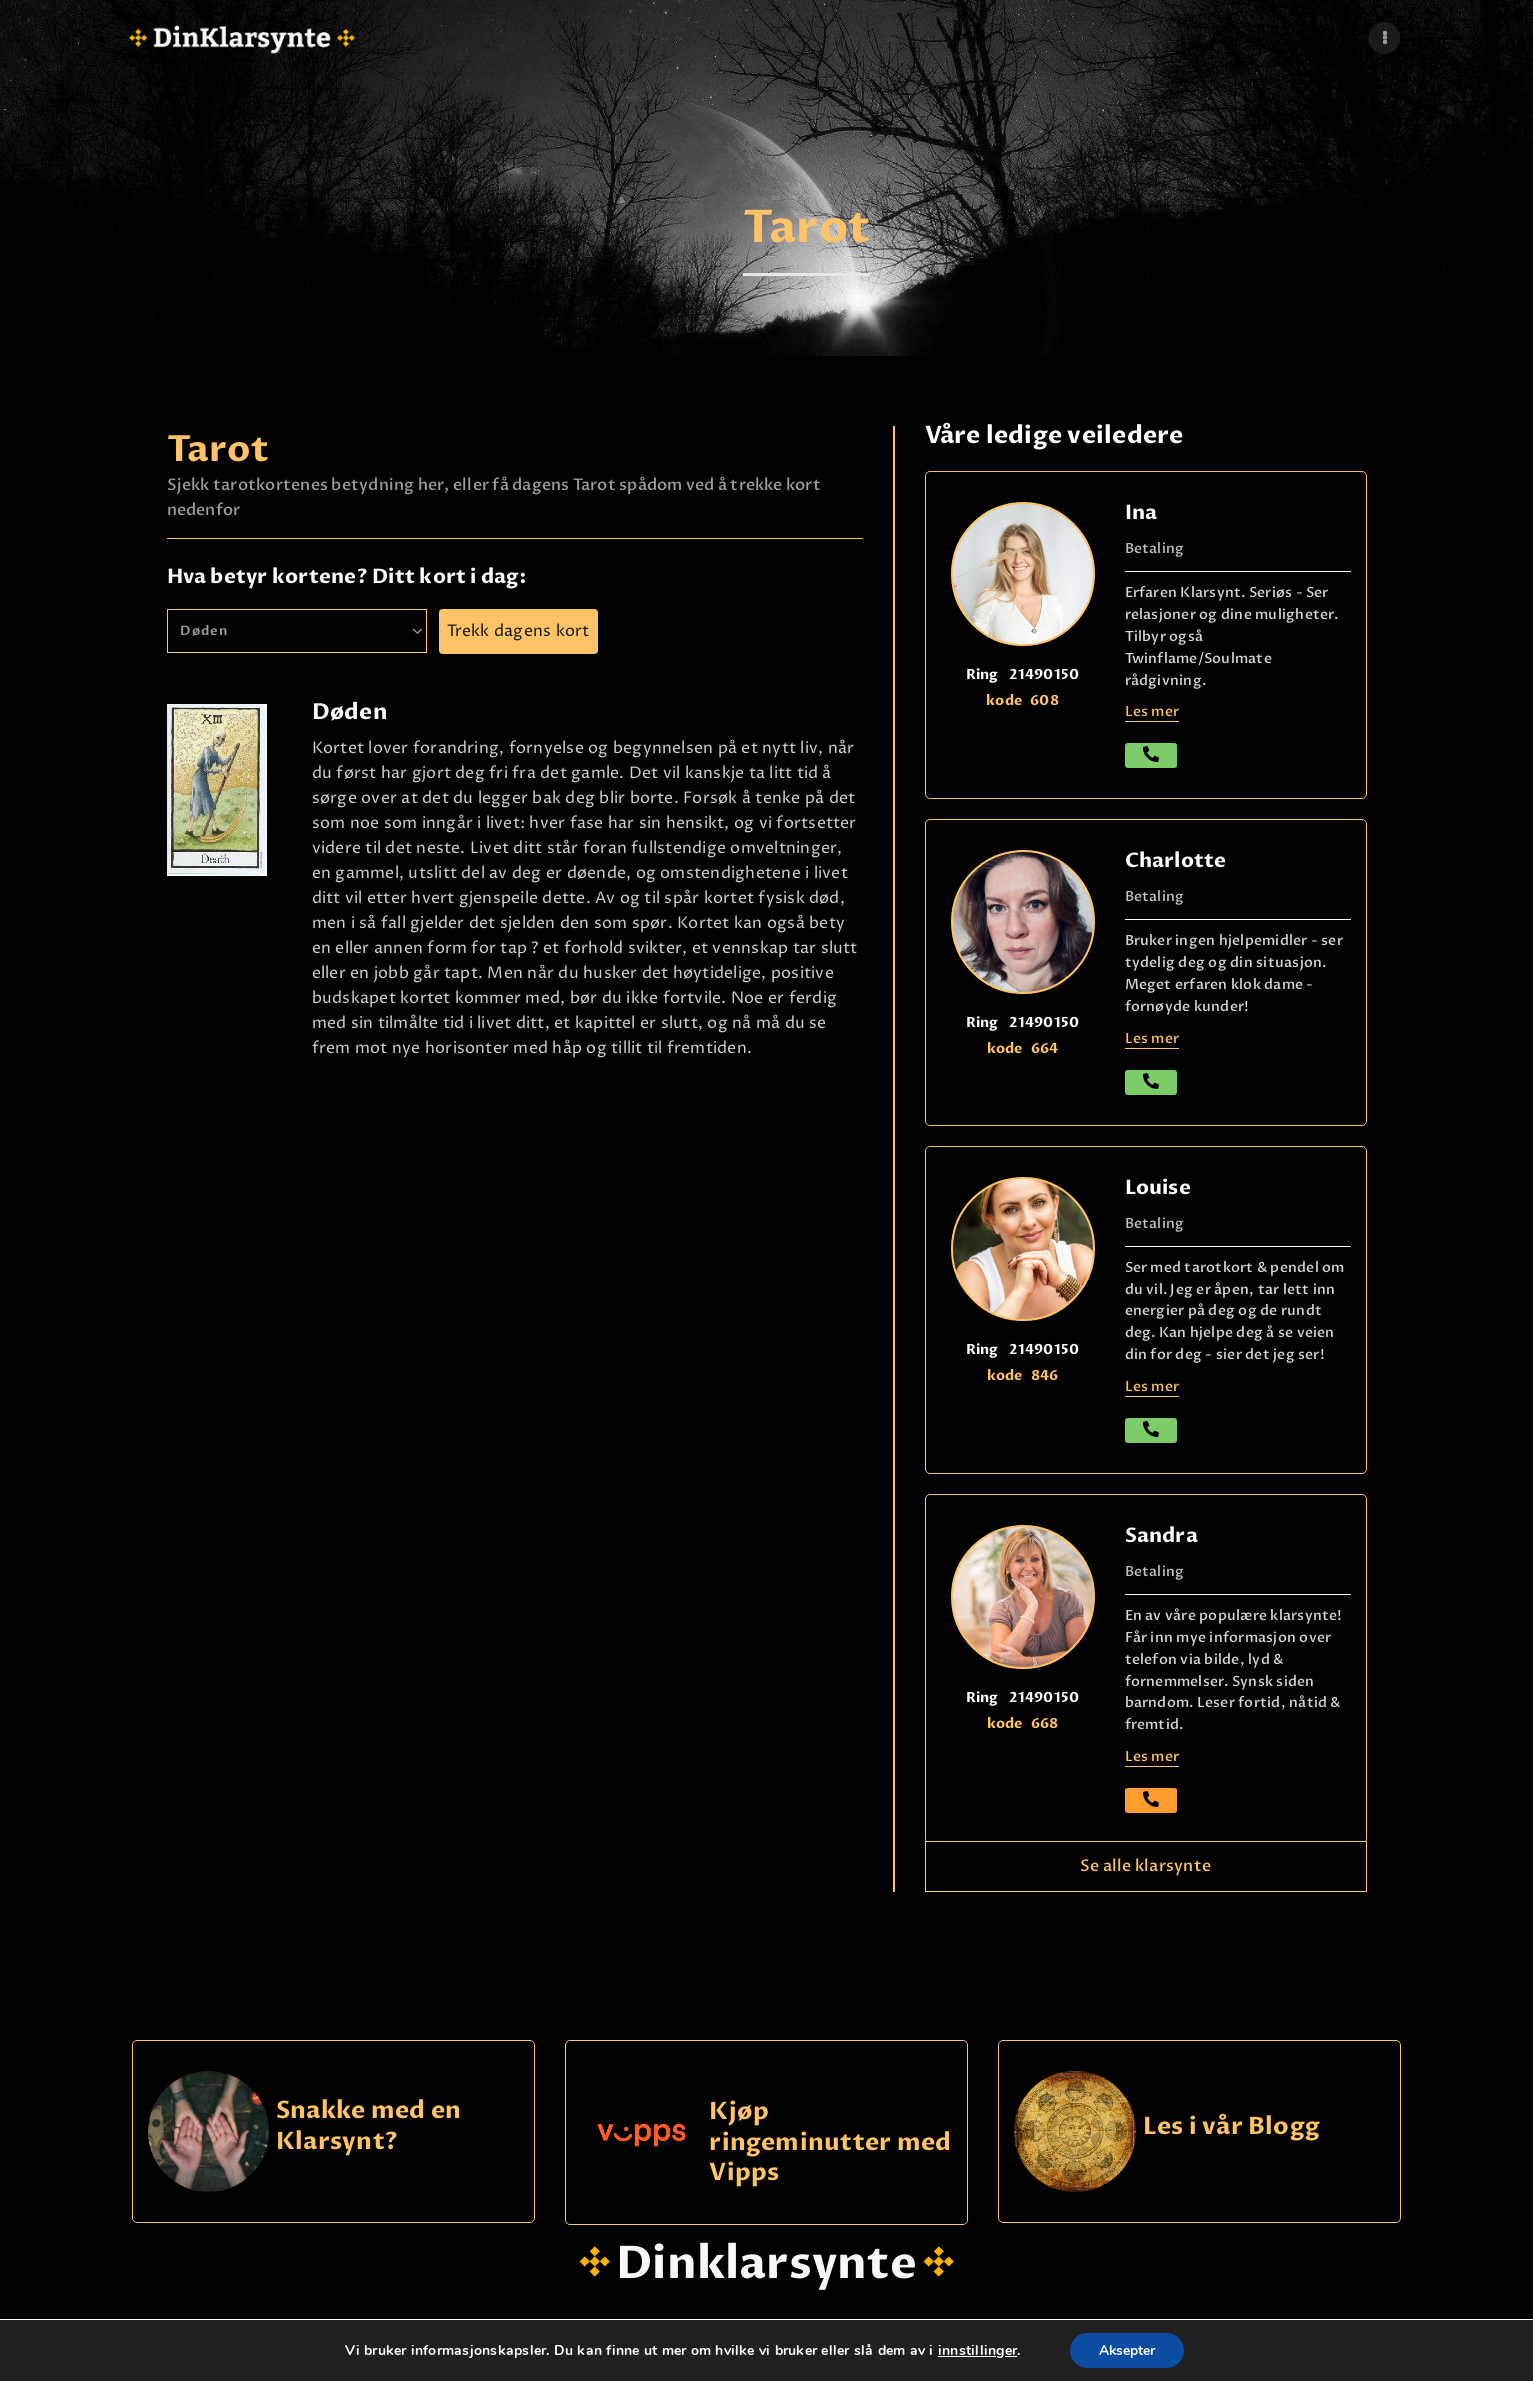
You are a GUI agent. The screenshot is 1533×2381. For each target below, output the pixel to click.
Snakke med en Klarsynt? (368, 2126)
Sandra (1161, 1535)
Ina (1141, 512)
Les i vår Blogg (1232, 2127)
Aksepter (1126, 2349)
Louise (1158, 1187)
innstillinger (975, 2350)
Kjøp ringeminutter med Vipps (830, 2142)
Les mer (1152, 711)
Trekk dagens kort (518, 631)
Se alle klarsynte (1145, 1866)
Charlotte (1176, 860)
